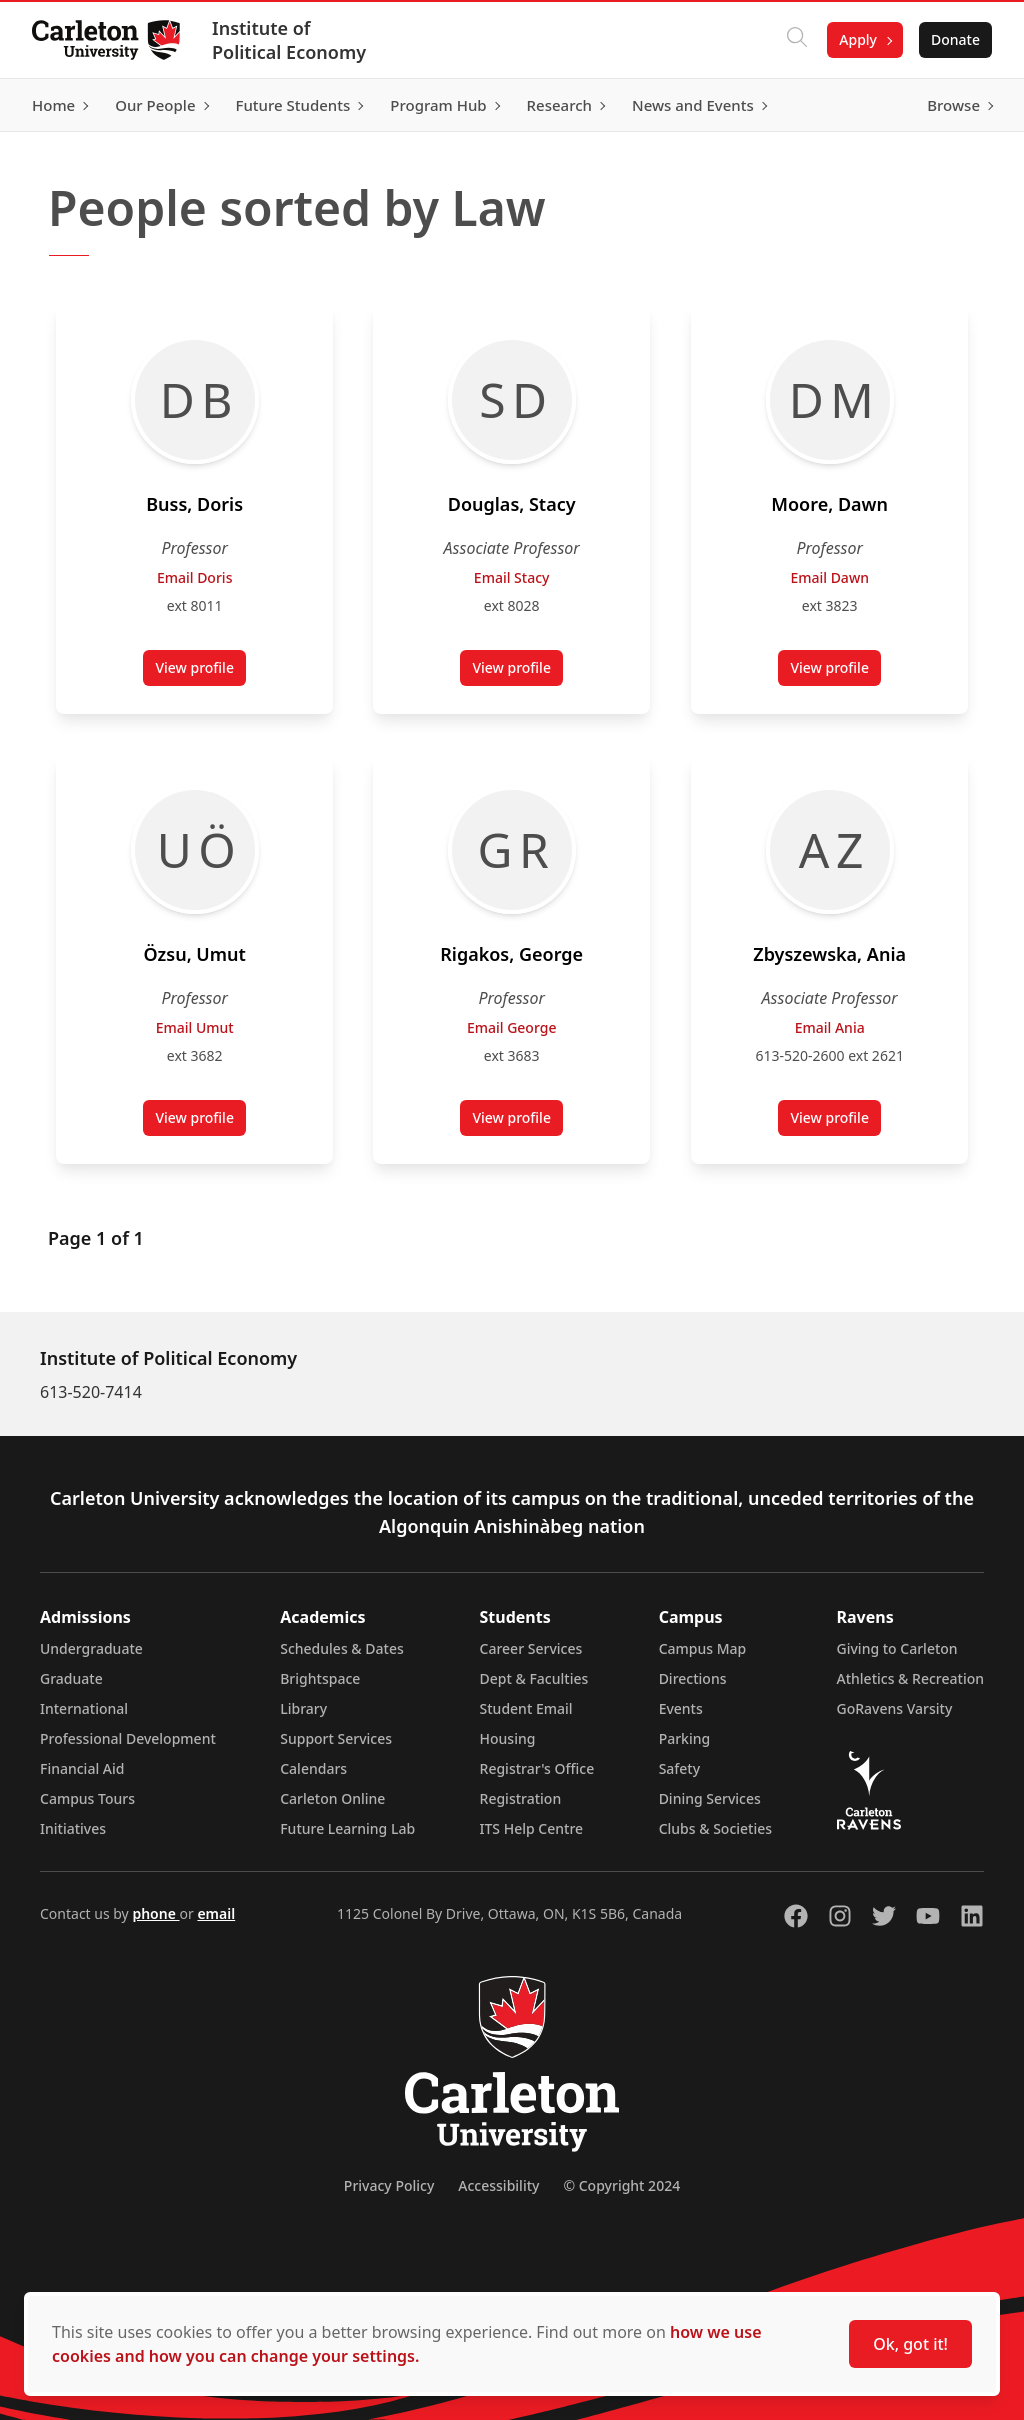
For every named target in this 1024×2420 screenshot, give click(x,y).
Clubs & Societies (715, 1828)
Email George (512, 1027)
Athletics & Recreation (910, 1678)
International (84, 1708)
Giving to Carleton (897, 1648)
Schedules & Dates (342, 1648)
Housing (508, 1738)
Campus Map (703, 1648)
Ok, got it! (910, 2344)
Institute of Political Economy (289, 40)
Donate (955, 39)
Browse (953, 105)
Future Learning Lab (347, 1828)
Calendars (313, 1768)
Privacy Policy (389, 2185)
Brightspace (320, 1678)
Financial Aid (82, 1768)
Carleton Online (332, 1798)
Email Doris (195, 577)
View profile (200, 672)
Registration (521, 1798)
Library (303, 1708)
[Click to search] (797, 40)
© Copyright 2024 (621, 2185)
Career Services (531, 1648)
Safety (680, 1768)
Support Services (336, 1738)
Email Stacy (512, 577)
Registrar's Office (537, 1768)
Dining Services (710, 1798)
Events (681, 1708)
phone (155, 1913)
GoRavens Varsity (895, 1708)
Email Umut (195, 1027)
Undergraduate (91, 1648)
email (216, 1913)
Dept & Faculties (534, 1678)
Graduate (71, 1678)
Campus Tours (87, 1798)
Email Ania (829, 1027)
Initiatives (73, 1828)
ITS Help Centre (532, 1828)
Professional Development (128, 1738)
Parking (685, 1738)
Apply (858, 39)
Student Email (526, 1708)
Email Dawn (829, 577)
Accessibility (498, 2185)
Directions (693, 1678)
